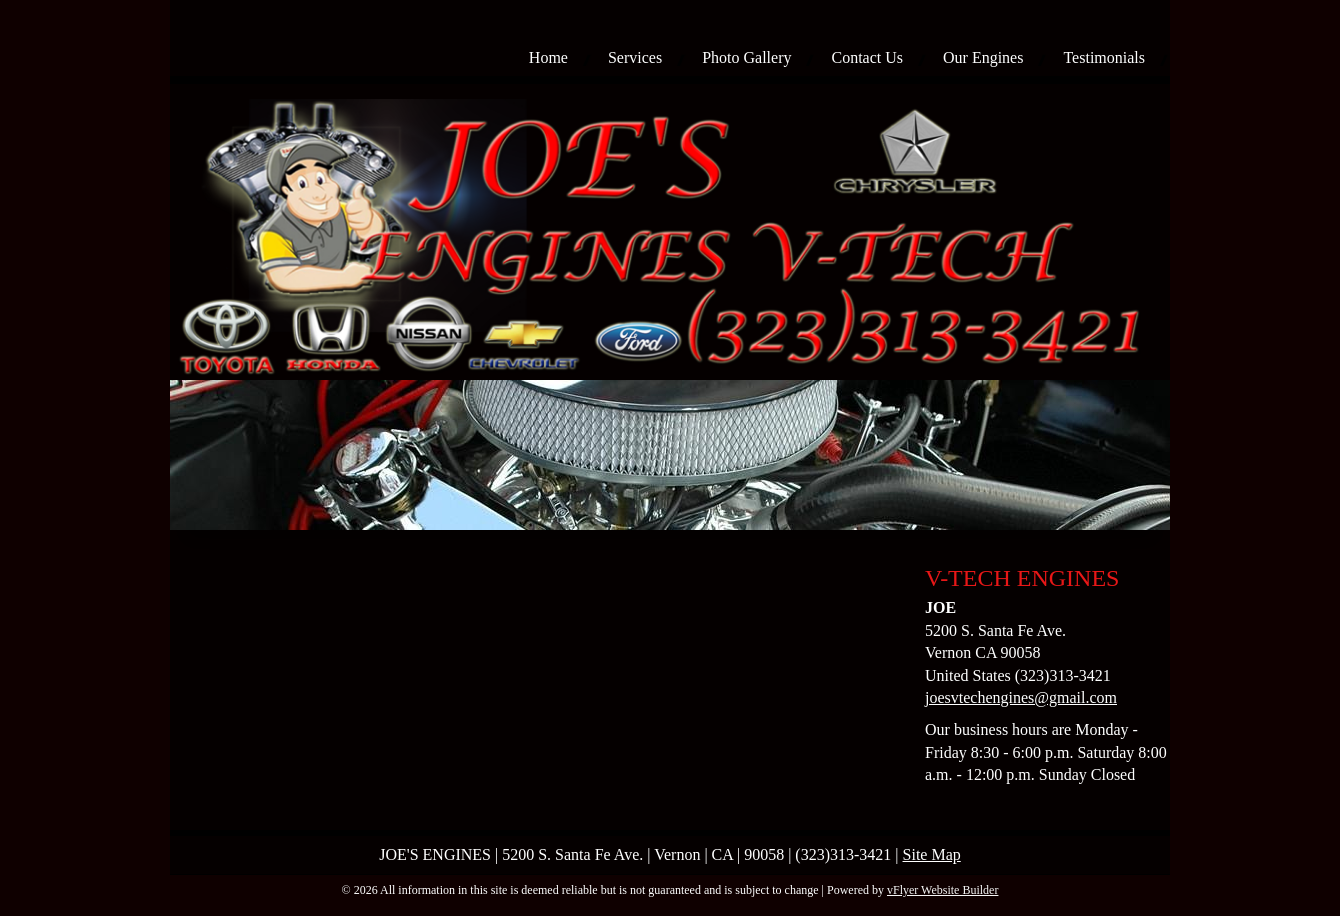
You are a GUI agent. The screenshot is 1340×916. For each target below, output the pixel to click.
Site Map (932, 854)
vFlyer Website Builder (942, 890)
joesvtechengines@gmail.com (1021, 697)
